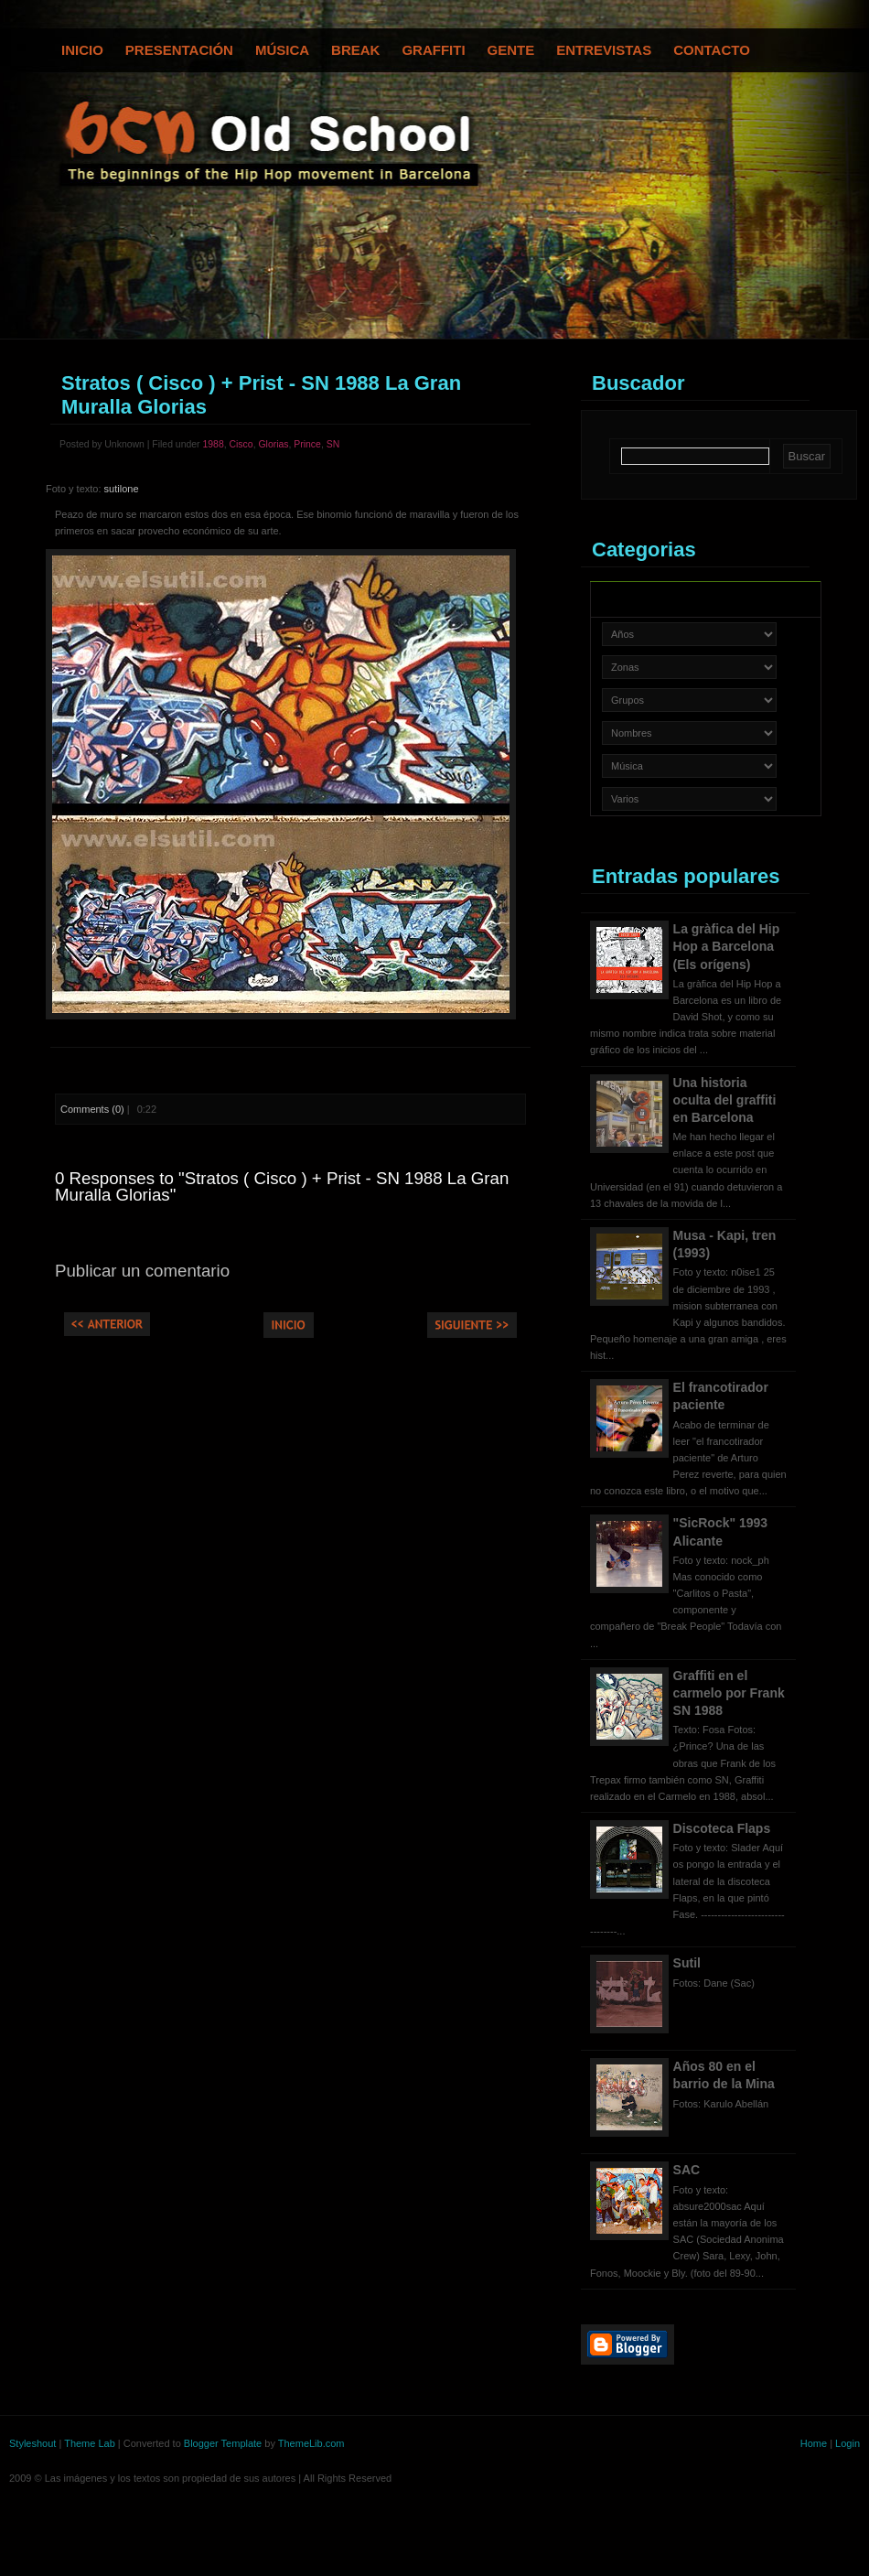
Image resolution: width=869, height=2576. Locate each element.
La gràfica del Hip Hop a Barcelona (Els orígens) (726, 946)
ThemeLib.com (311, 2443)
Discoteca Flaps (722, 1828)
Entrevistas (603, 50)
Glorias (273, 444)
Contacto (711, 50)
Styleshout (32, 2443)
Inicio (82, 50)
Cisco (241, 444)
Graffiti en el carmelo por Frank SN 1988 (729, 1693)
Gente (511, 50)
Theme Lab (89, 2443)
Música (282, 50)
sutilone (121, 488)
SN (333, 444)
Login (847, 2443)
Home (813, 2443)
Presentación (179, 50)
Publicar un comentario (142, 1270)
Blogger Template (223, 2443)
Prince (307, 444)
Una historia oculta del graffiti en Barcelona (725, 1100)
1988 (212, 444)
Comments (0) (92, 1109)
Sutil (687, 1963)
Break (355, 50)
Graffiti (433, 50)
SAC (687, 2169)
